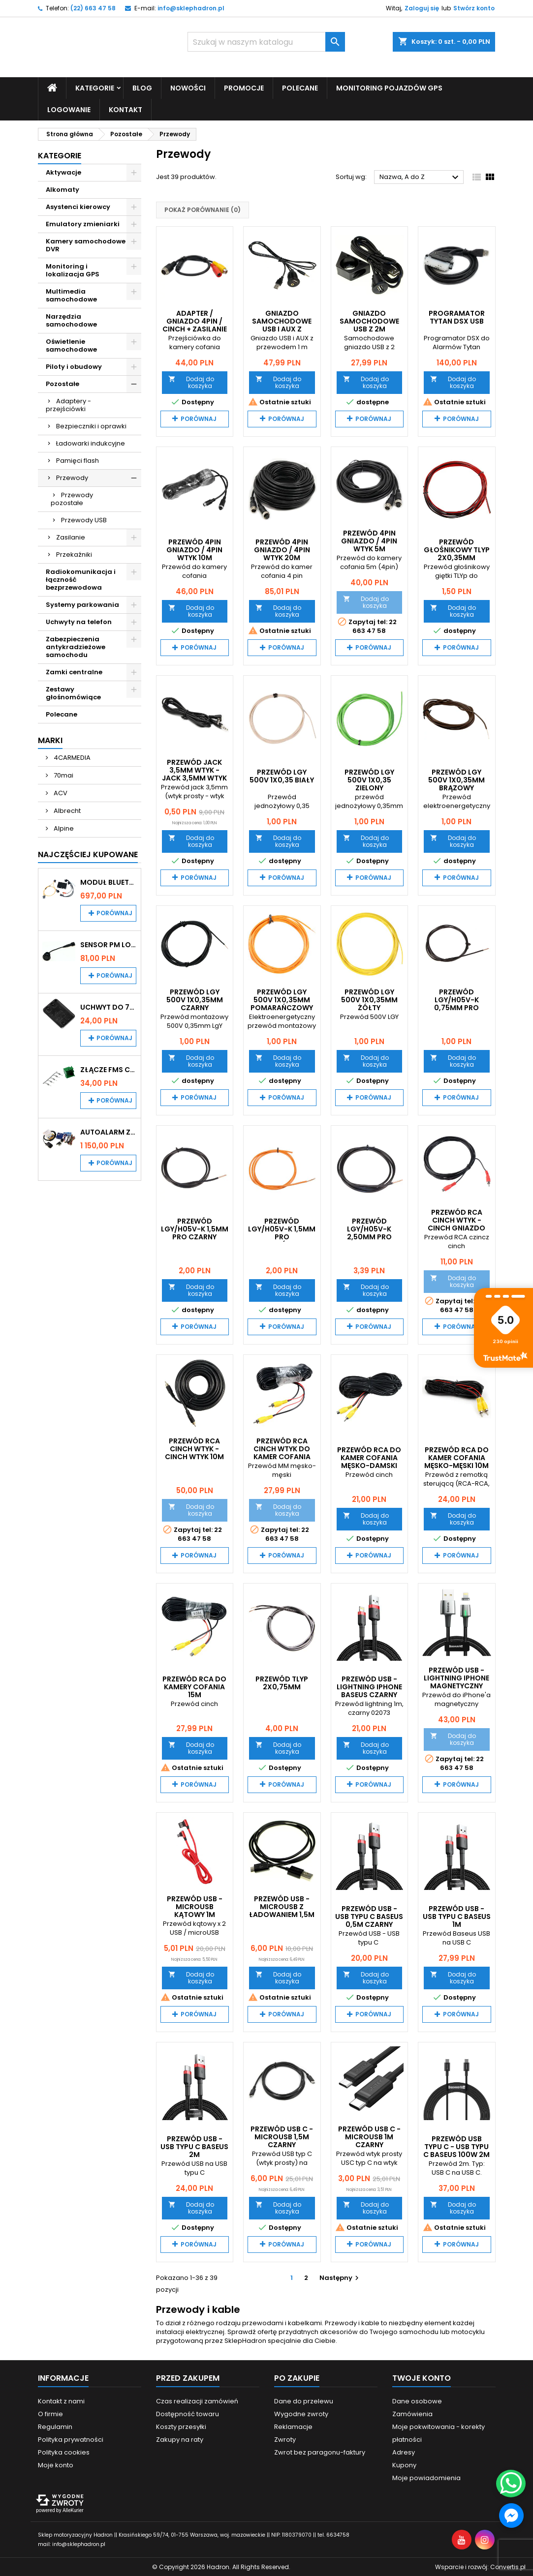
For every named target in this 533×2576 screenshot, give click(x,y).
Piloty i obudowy (74, 366)
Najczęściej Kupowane (88, 854)
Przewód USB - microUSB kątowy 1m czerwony (194, 1910)
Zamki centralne (74, 671)
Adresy (403, 2451)
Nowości (188, 87)
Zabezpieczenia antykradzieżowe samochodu (75, 646)
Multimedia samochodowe (71, 294)
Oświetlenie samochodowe (71, 345)
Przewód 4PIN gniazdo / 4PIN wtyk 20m (282, 550)
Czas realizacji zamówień (197, 2400)
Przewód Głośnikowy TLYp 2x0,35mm (457, 550)
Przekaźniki (74, 554)
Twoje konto (421, 2377)
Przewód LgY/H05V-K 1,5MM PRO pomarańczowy (281, 1232)
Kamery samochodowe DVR (85, 244)
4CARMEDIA (71, 757)
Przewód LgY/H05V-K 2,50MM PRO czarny (369, 1232)
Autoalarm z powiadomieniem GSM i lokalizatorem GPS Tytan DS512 (108, 1132)
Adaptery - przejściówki (68, 404)
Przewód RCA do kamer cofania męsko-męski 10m (456, 1457)
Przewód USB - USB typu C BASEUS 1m (457, 1916)
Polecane (300, 87)
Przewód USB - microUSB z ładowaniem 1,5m (281, 1906)
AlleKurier (73, 2510)
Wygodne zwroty (301, 2413)
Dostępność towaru (187, 2413)
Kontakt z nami (61, 2400)
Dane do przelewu (303, 2400)
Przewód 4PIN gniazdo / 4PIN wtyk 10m (194, 550)
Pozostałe (62, 383)
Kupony (404, 2464)
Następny (340, 2277)
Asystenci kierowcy (78, 206)
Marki (50, 740)
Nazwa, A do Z (420, 177)
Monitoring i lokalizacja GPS (72, 269)
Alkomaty (62, 189)
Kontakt (125, 109)
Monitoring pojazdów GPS (389, 87)
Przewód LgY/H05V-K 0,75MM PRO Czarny (456, 1003)
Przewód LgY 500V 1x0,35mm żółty (369, 1000)
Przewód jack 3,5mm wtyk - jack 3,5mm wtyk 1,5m (194, 773)
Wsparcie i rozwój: (480, 2566)
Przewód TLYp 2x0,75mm (281, 1682)
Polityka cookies (64, 2451)
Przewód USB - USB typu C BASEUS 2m (194, 2146)
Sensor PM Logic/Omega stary (108, 944)
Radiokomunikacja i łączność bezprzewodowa (81, 579)
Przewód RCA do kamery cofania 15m (194, 1686)
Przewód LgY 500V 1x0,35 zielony (369, 779)
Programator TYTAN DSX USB (457, 317)
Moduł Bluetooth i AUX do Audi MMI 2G (108, 882)
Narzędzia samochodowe (71, 320)
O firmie (50, 2413)
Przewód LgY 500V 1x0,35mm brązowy (456, 779)
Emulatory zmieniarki (83, 223)
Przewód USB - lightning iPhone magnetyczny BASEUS (456, 1681)
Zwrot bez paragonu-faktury (319, 2451)
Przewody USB (84, 519)
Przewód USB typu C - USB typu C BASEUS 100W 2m (456, 2146)
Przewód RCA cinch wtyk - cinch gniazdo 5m (456, 1223)
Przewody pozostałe (72, 498)
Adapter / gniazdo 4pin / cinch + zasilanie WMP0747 (194, 324)
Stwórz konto (474, 8)
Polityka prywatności (70, 2439)
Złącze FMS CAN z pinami (108, 1069)
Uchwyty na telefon (79, 621)
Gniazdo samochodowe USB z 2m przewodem (369, 324)
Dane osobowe (417, 2400)
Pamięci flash (77, 460)
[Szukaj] (266, 42)
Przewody (72, 477)
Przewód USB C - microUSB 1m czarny (369, 2136)
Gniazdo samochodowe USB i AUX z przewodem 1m (282, 324)
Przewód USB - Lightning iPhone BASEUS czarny (369, 1686)
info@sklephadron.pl (190, 8)
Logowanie (69, 109)
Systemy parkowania (82, 604)
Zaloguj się (422, 8)
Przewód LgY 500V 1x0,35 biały (282, 775)
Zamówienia (412, 2413)
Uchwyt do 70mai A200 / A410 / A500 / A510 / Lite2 (108, 1007)
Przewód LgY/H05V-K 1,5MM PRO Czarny (194, 1228)
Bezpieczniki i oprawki (91, 425)
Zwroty (285, 2439)
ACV (59, 792)
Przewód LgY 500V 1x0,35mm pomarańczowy (282, 1000)
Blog (142, 87)
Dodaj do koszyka (191, 381)
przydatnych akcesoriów (318, 2331)
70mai (62, 774)
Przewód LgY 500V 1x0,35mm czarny (194, 1000)
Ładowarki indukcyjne (90, 443)
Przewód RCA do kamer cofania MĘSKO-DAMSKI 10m (369, 1461)
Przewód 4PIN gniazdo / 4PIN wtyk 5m (369, 541)
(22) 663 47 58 (93, 8)
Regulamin (55, 2426)
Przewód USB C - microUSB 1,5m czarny (282, 2136)
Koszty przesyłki (181, 2426)
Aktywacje (63, 172)
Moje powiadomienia (426, 2477)
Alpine (63, 828)
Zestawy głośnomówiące (73, 692)
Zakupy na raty (179, 2439)
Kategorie (94, 87)
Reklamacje (293, 2426)
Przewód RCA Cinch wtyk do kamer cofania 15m (282, 1452)
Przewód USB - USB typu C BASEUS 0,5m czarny (369, 1916)
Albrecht (66, 810)
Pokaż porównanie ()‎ (202, 210)
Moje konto (55, 2464)
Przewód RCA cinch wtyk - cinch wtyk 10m (194, 1449)
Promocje (244, 87)
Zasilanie (70, 536)
